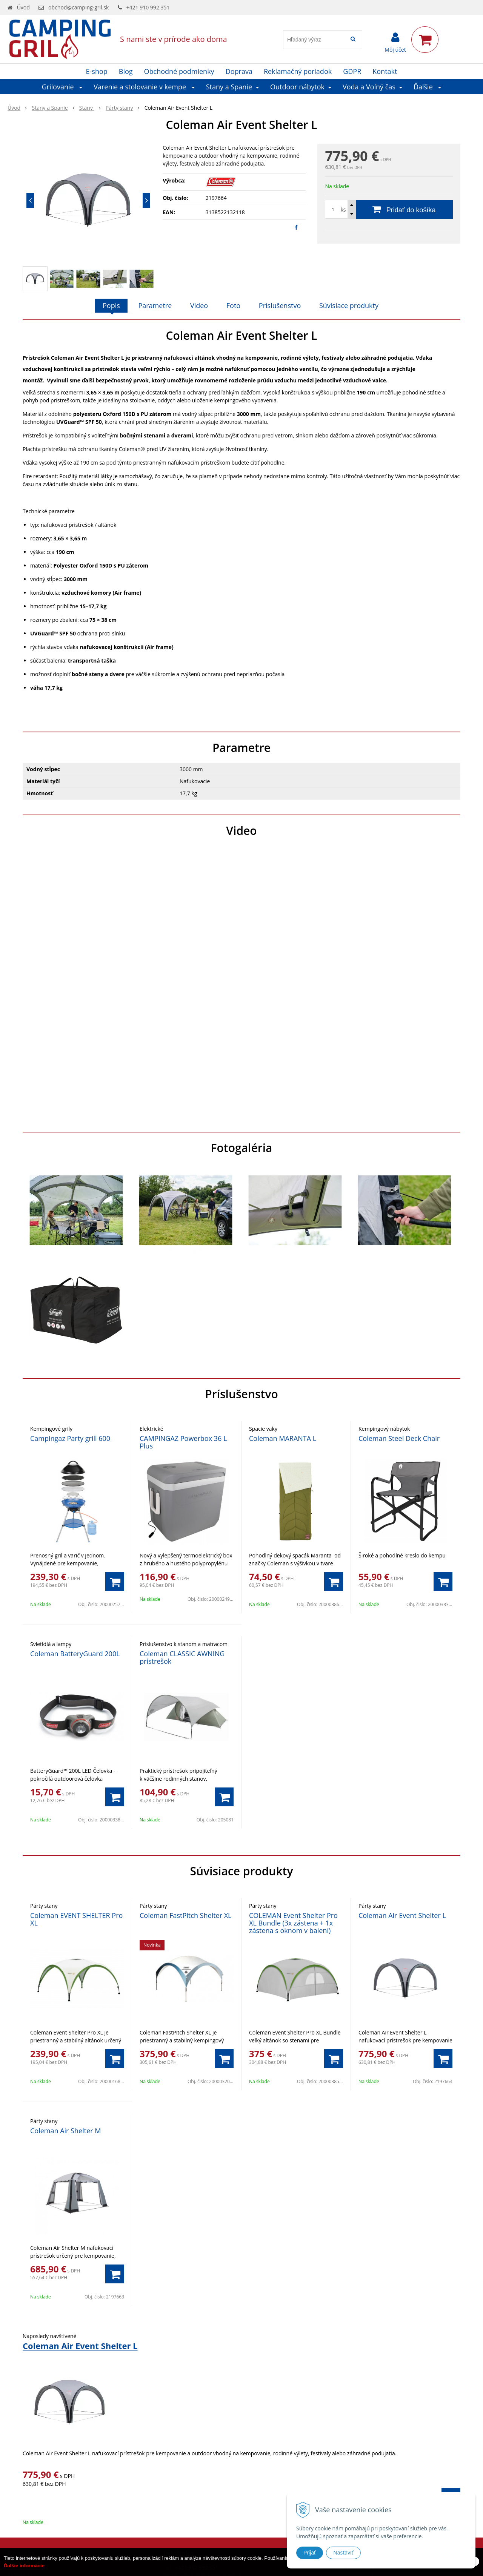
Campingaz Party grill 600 (70, 1438)
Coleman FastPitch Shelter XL (186, 1915)
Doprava (239, 71)
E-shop (97, 71)
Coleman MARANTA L (282, 1438)
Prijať (309, 2553)
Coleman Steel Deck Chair (399, 1438)
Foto (233, 305)
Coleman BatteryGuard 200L (75, 1653)
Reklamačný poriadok (298, 71)
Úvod (23, 7)
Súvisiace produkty (348, 305)
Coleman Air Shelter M (65, 2130)
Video (199, 305)
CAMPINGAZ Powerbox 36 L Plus (183, 1442)
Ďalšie (427, 86)
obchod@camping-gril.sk (78, 7)
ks (343, 209)
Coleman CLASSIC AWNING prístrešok (182, 1657)
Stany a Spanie (50, 107)
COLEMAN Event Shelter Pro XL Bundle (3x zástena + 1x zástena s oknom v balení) (293, 1923)
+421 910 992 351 (148, 7)
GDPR (352, 71)
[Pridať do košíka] (389, 209)
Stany (86, 107)
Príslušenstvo (280, 305)
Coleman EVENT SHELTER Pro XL (76, 1919)
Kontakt (384, 71)
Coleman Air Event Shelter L (402, 1915)
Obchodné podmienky (179, 71)
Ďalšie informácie (24, 2565)
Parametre (155, 305)
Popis (111, 305)
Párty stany (119, 107)
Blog (126, 71)
